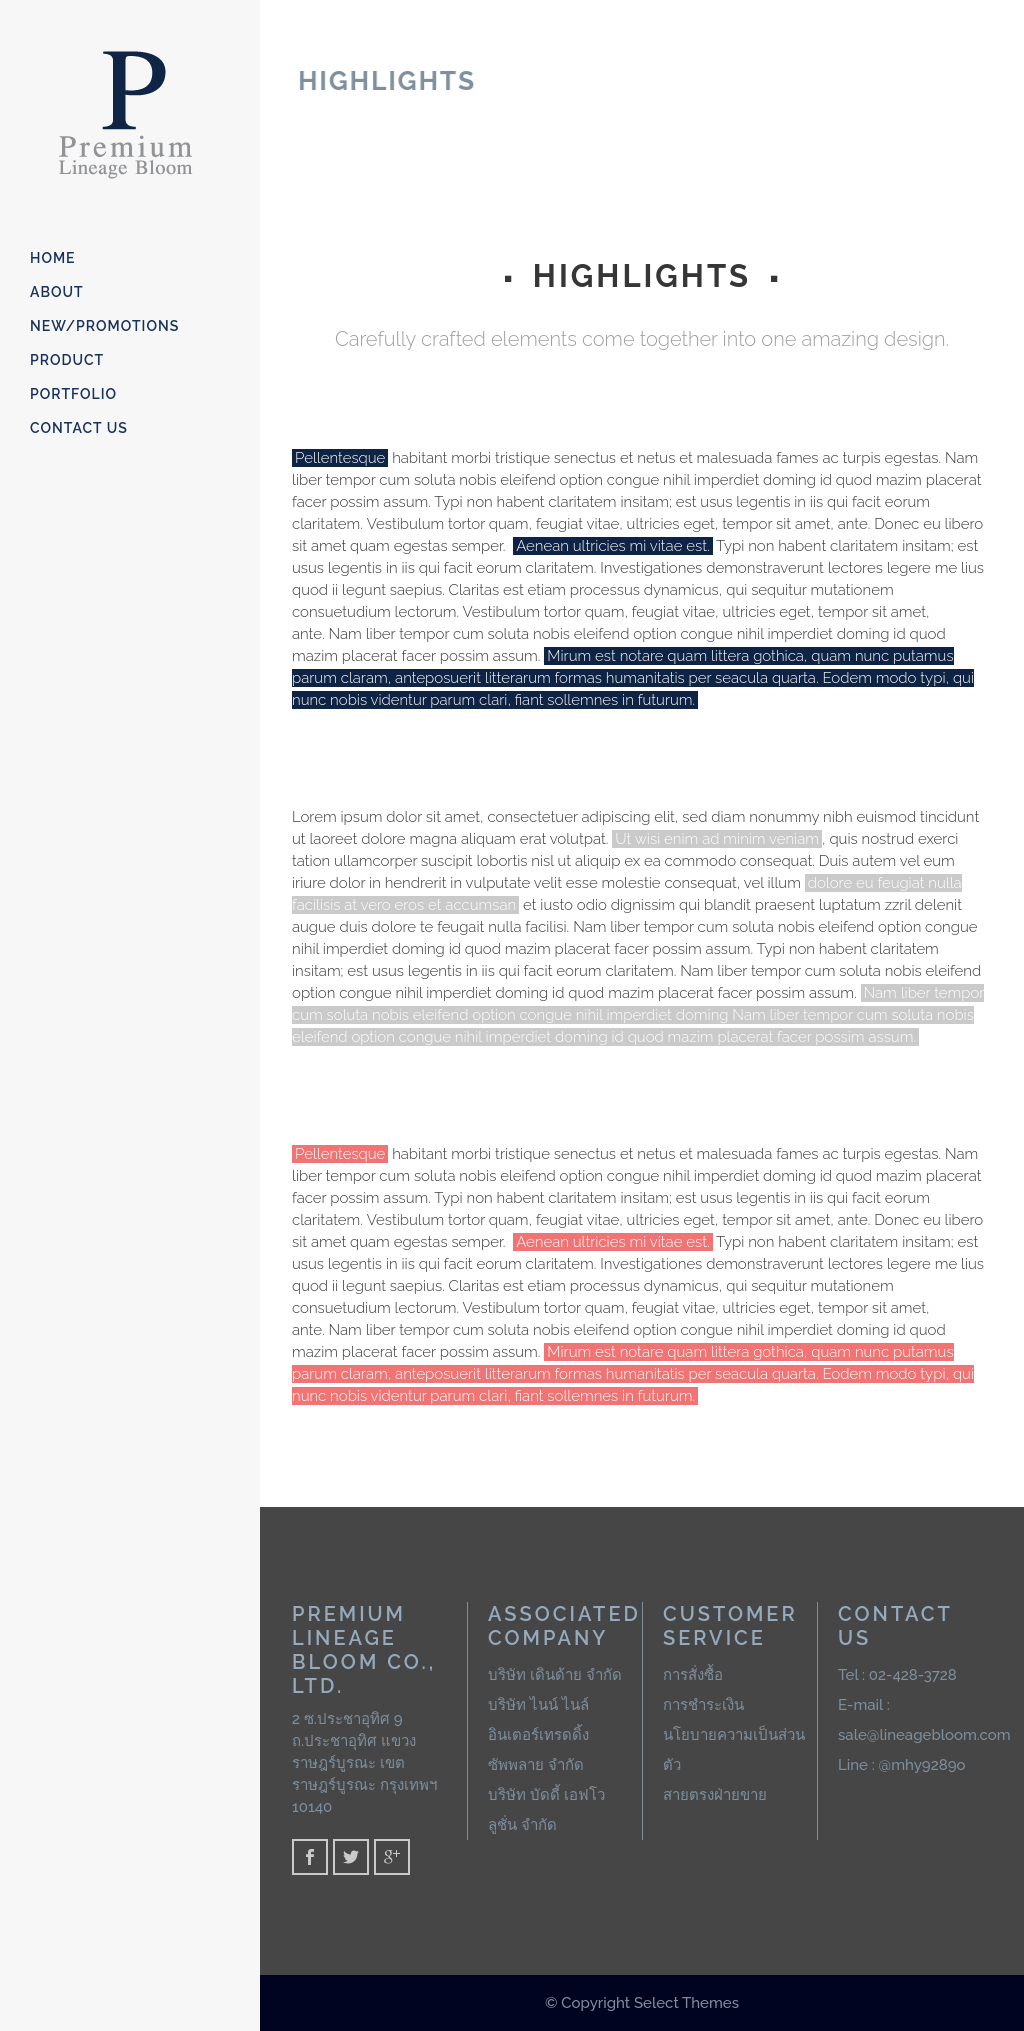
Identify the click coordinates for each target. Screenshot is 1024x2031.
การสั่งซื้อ (693, 1675)
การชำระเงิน (703, 1705)
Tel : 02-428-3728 (897, 1675)
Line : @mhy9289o (902, 1765)
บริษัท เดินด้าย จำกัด (555, 1675)
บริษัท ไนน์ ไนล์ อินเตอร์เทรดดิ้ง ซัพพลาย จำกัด (538, 1735)
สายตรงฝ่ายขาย (715, 1795)
